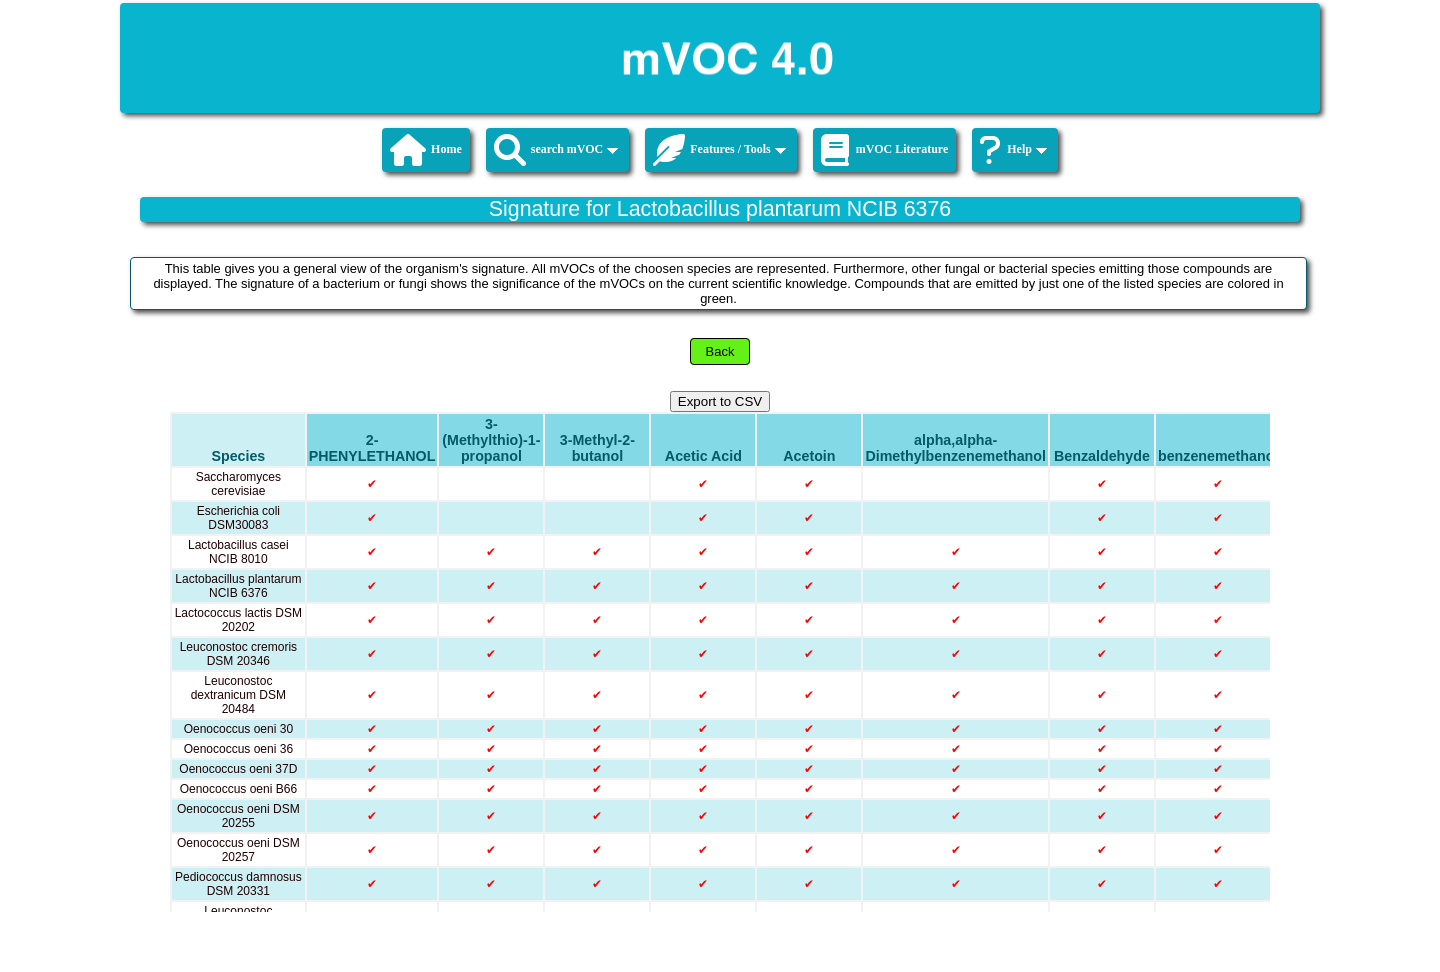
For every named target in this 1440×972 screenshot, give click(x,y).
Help (1013, 150)
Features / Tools (719, 150)
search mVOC (556, 150)
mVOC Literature (885, 150)
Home (426, 150)
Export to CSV (720, 401)
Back (720, 351)
